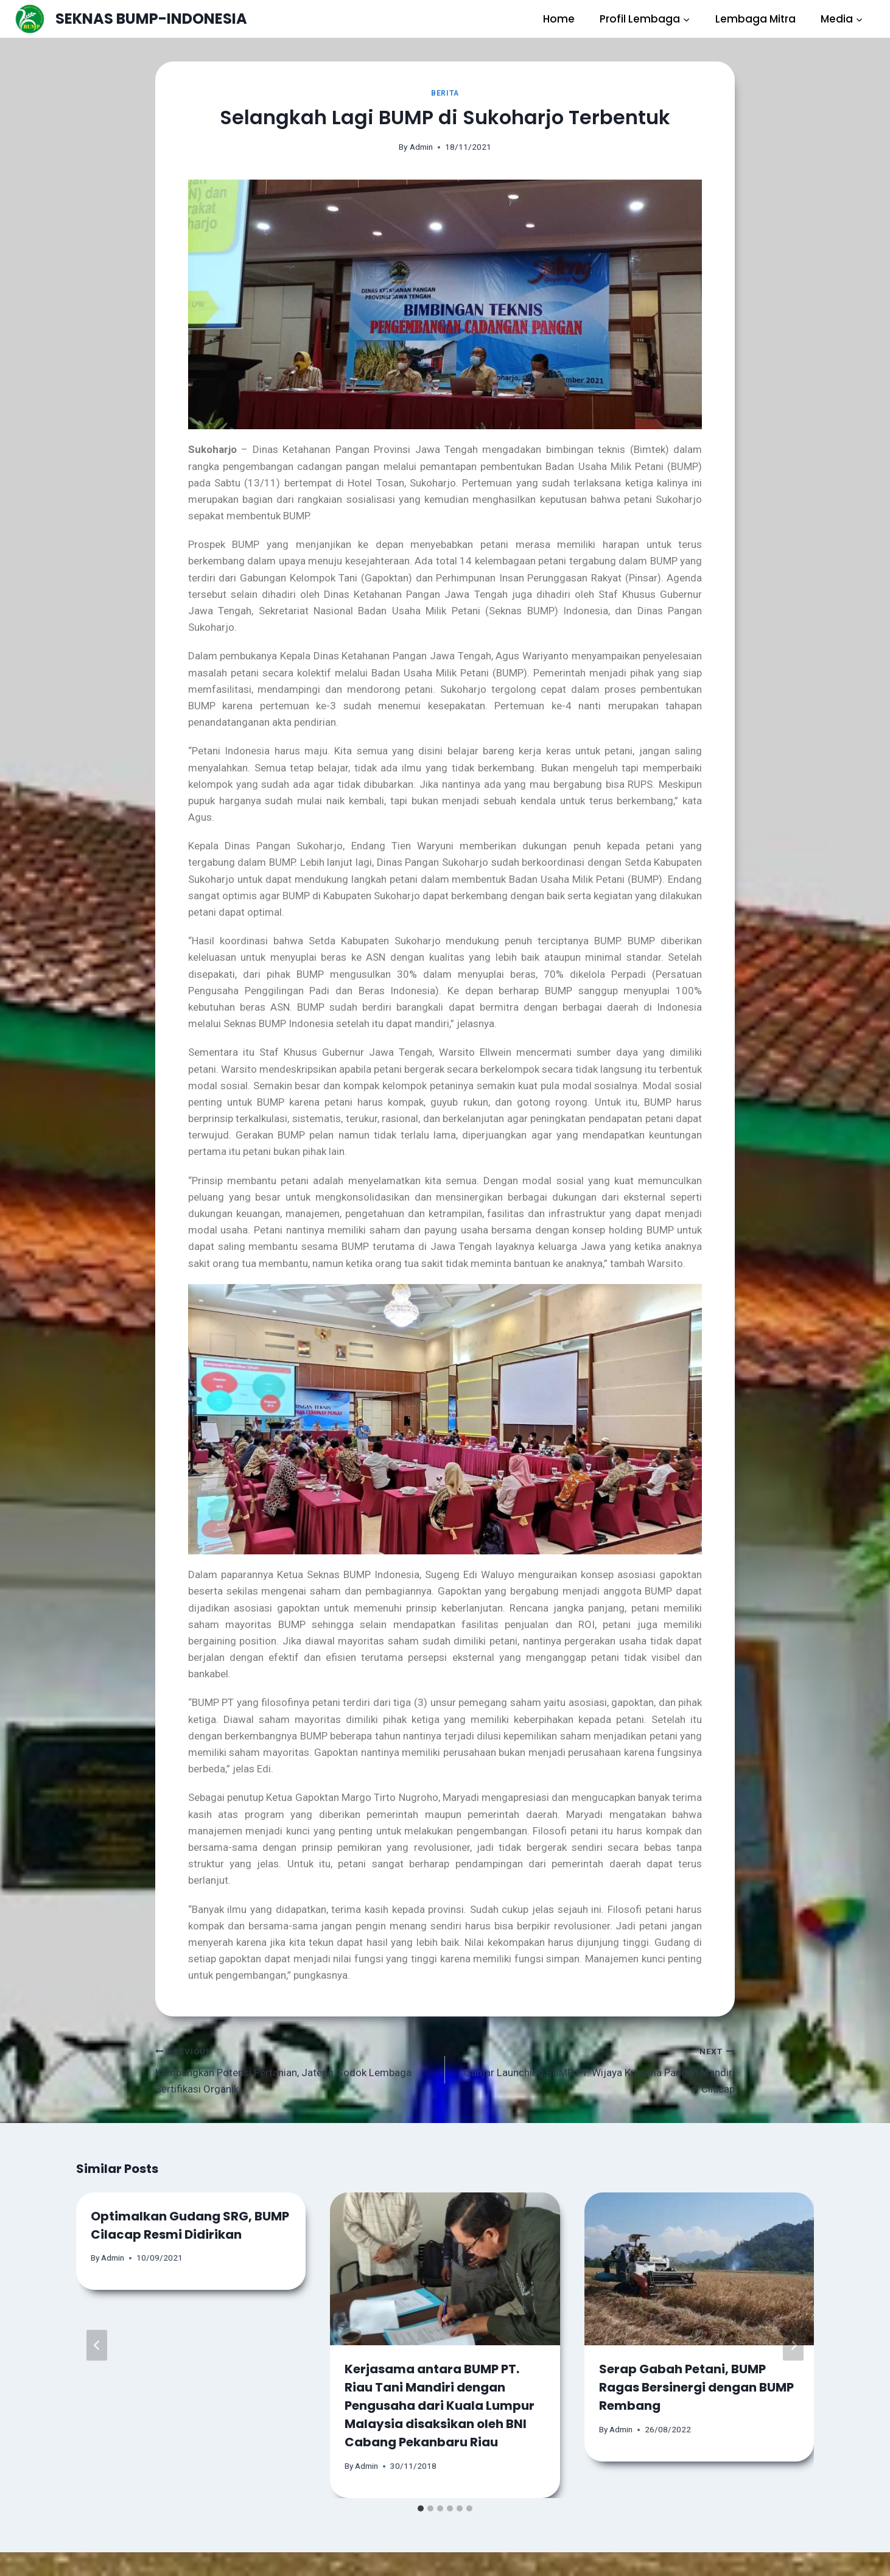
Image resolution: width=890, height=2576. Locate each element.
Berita (445, 93)
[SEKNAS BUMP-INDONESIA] (131, 19)
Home (559, 19)
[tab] (421, 2508)
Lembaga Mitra (755, 19)
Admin (421, 147)
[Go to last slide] (96, 2344)
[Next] (793, 2344)
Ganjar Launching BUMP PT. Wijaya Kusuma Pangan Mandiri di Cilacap (595, 2069)
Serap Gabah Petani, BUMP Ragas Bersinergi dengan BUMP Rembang (696, 2387)
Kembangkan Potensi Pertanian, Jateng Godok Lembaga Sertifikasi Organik (295, 2069)
